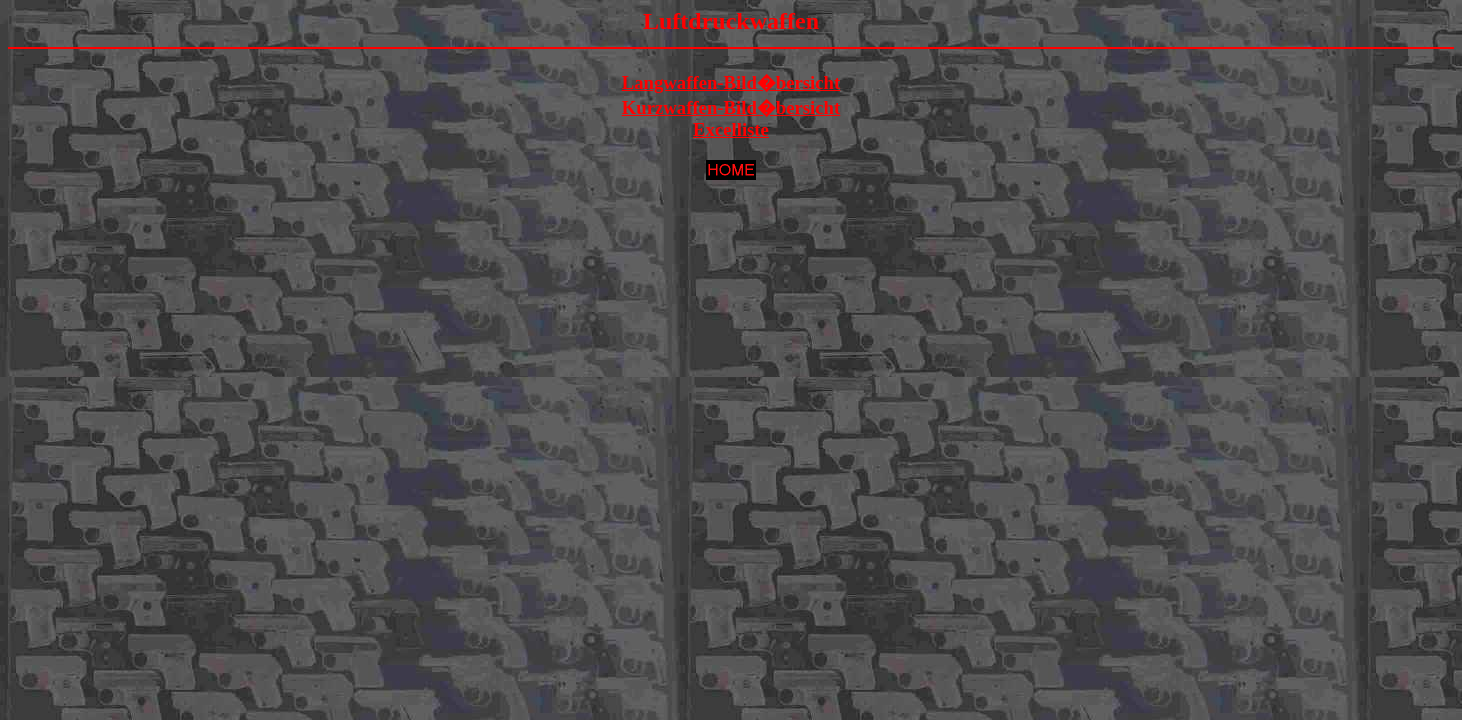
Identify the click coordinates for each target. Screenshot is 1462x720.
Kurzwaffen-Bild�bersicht (731, 107)
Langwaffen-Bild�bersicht (731, 82)
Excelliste (731, 129)
